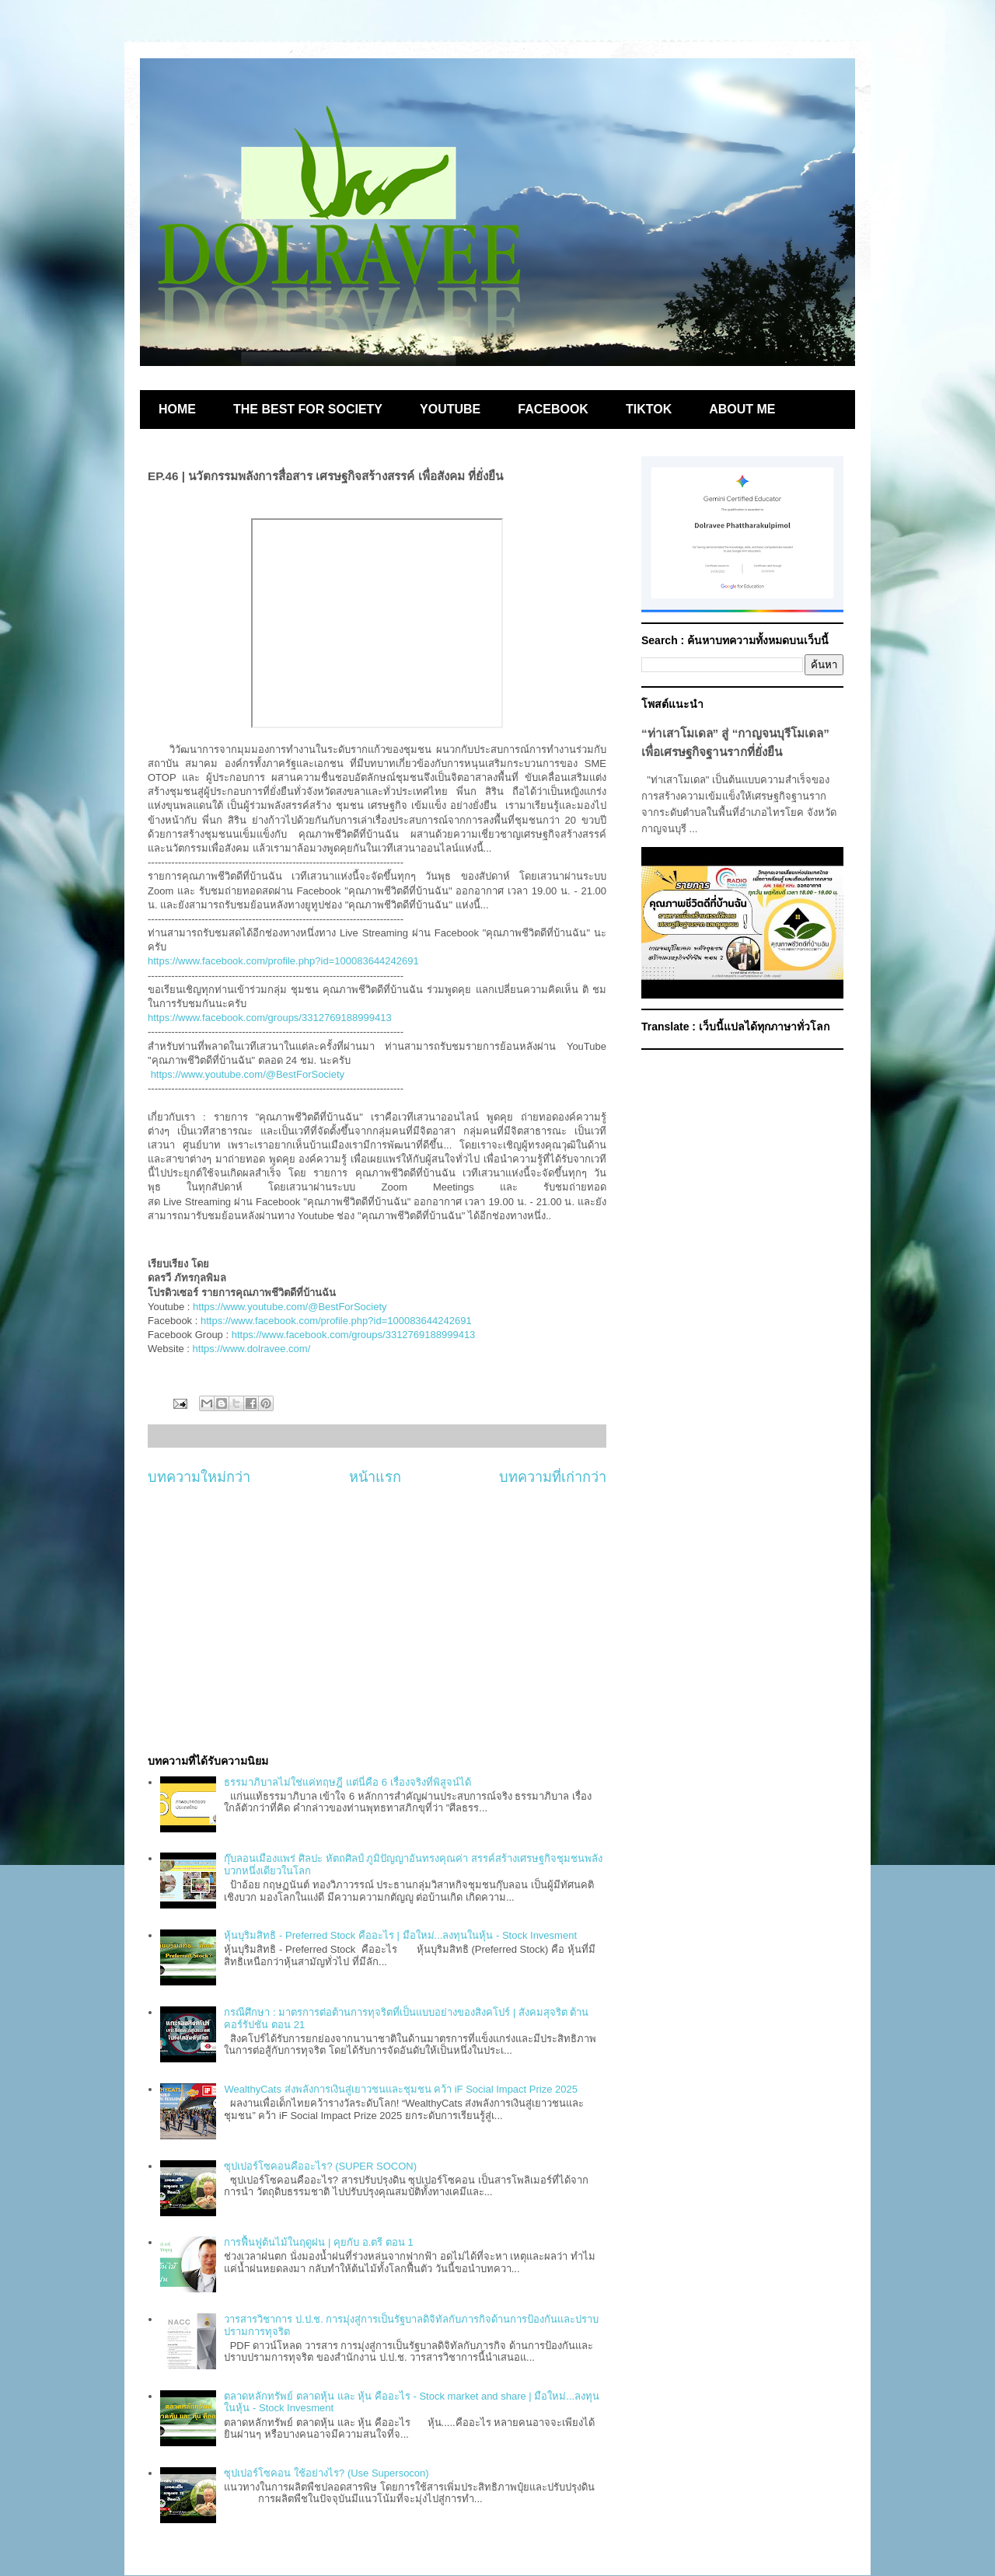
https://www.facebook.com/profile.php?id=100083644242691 (283, 961)
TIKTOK (649, 409)
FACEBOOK (553, 409)
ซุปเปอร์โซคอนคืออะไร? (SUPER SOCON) (320, 2166)
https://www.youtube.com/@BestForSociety (247, 1074)
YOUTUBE (450, 409)
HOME (177, 409)
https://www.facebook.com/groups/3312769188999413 (270, 1017)
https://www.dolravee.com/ (252, 1348)
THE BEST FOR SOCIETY (307, 409)
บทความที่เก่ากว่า (552, 1477)
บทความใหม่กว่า (199, 1477)
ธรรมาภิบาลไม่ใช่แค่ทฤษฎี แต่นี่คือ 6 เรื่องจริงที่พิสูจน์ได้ (347, 1782)
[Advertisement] (377, 1620)
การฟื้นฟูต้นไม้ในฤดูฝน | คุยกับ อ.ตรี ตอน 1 (318, 2242)
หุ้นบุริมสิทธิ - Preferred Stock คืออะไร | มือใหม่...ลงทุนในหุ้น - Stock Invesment (400, 1935)
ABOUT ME (742, 409)
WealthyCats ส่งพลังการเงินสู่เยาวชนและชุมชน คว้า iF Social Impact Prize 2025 (401, 2089)
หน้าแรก (375, 1477)
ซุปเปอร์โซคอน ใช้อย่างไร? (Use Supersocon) (326, 2473)
